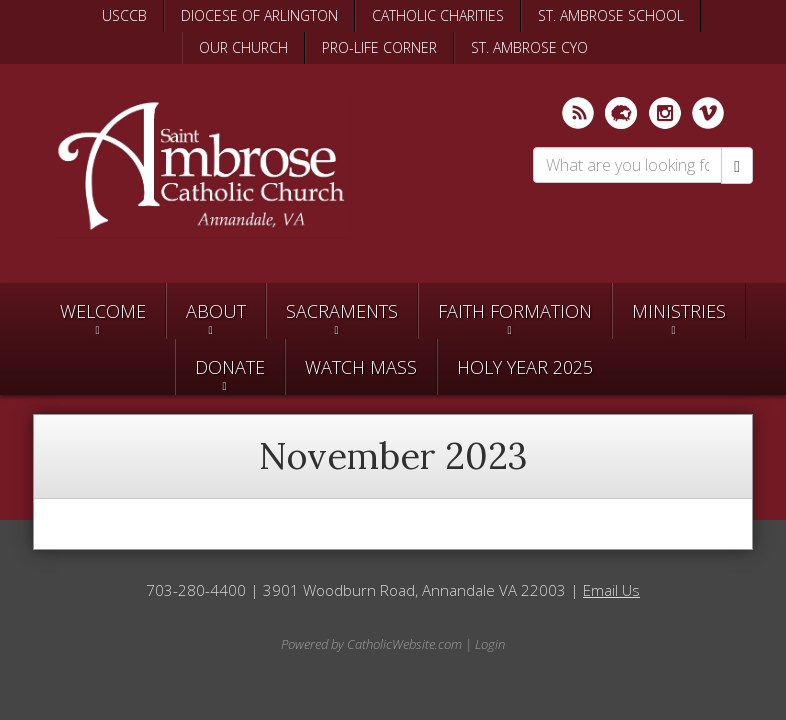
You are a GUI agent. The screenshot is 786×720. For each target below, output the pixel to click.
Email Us (611, 590)
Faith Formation (515, 311)
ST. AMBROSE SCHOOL (611, 15)
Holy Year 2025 (525, 367)
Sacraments (342, 311)
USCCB (124, 15)
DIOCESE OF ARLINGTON (259, 15)
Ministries (679, 311)
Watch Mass (361, 367)
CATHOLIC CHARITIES (438, 15)
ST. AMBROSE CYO (529, 47)
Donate (230, 367)
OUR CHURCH (243, 47)
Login (490, 644)
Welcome (103, 311)
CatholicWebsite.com (404, 644)
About (216, 311)
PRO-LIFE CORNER (379, 47)
